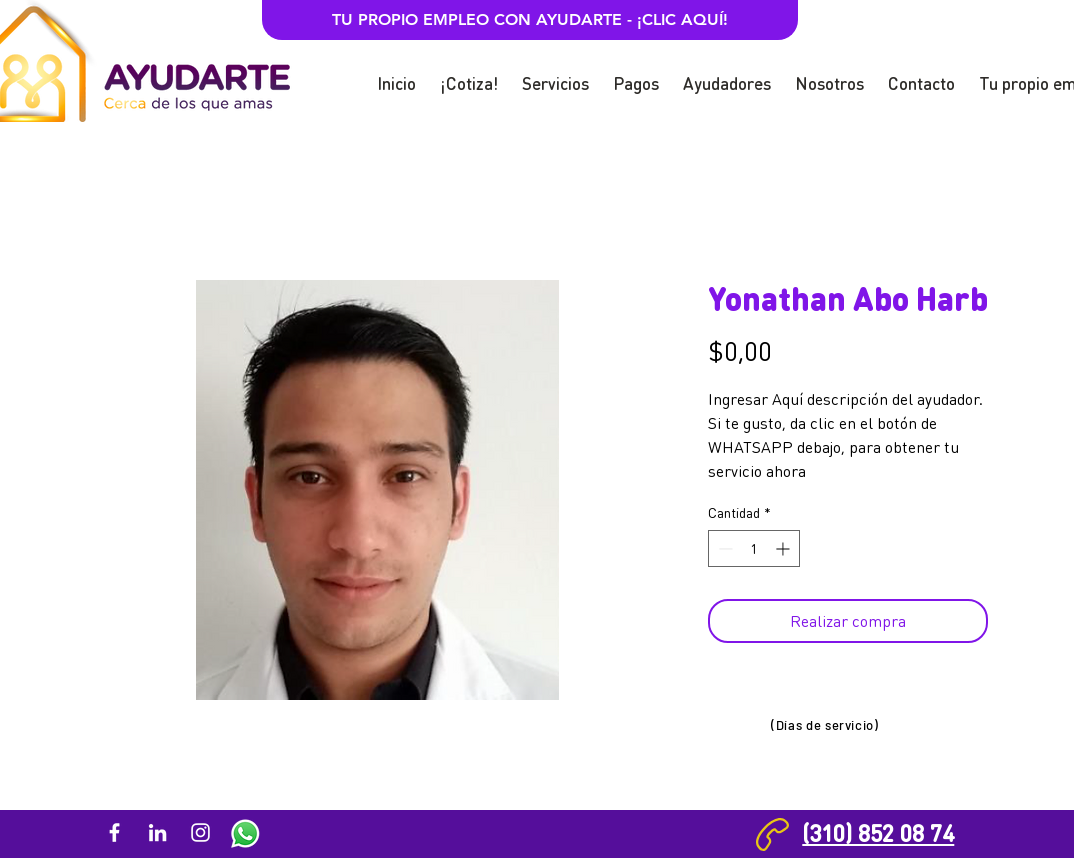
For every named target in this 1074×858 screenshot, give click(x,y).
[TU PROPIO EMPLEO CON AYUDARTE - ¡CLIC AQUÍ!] (530, 20)
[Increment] (784, 548)
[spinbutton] (754, 548)
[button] (469, 74)
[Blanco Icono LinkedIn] (157, 832)
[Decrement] (723, 548)
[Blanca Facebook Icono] (114, 832)
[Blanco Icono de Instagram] (200, 832)
